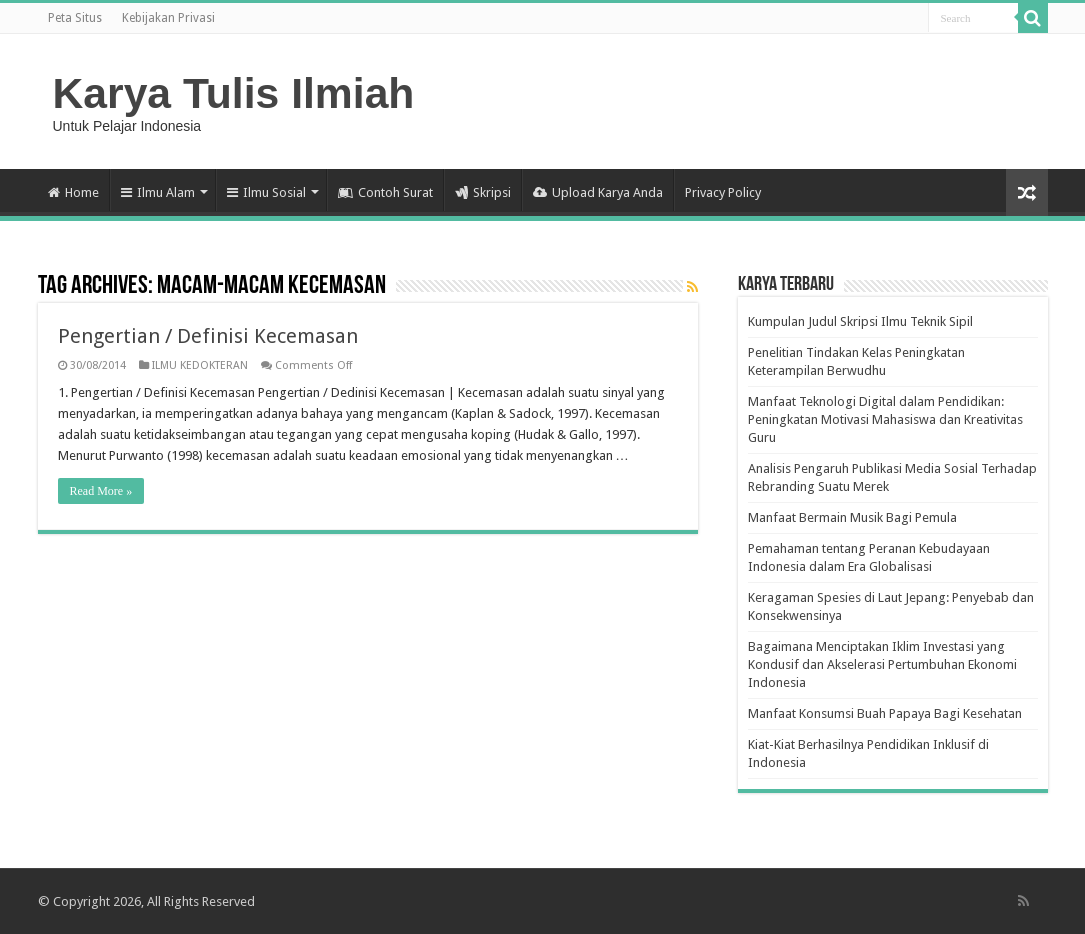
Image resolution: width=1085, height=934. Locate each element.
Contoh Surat (385, 192)
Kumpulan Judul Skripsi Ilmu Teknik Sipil (860, 321)
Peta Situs (75, 18)
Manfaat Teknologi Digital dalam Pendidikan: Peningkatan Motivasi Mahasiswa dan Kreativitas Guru (885, 419)
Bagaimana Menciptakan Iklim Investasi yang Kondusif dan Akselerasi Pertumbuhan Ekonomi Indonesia (882, 664)
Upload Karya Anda (598, 192)
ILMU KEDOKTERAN (200, 365)
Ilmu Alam (158, 192)
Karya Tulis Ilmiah (234, 93)
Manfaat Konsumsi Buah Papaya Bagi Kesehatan (885, 713)
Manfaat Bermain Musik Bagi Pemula (852, 517)
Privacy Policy (723, 192)
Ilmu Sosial (266, 192)
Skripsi (483, 192)
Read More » (101, 491)
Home (73, 192)
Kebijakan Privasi (168, 18)
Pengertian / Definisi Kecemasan (208, 336)
